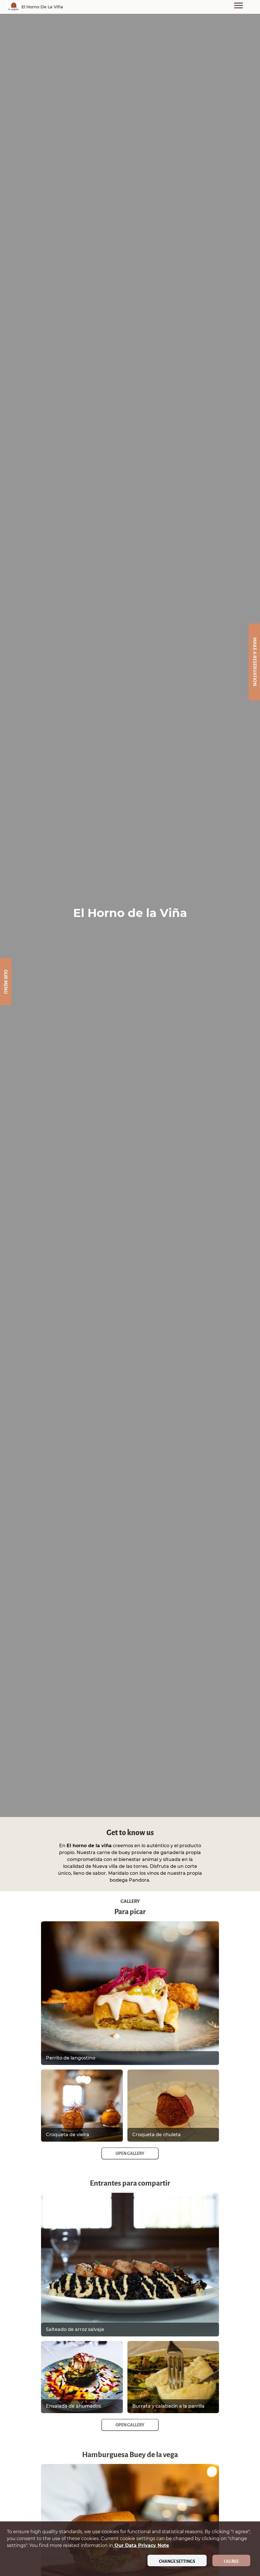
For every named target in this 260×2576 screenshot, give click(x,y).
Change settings (177, 2561)
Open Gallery (130, 2153)
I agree (231, 2561)
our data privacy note (141, 2545)
